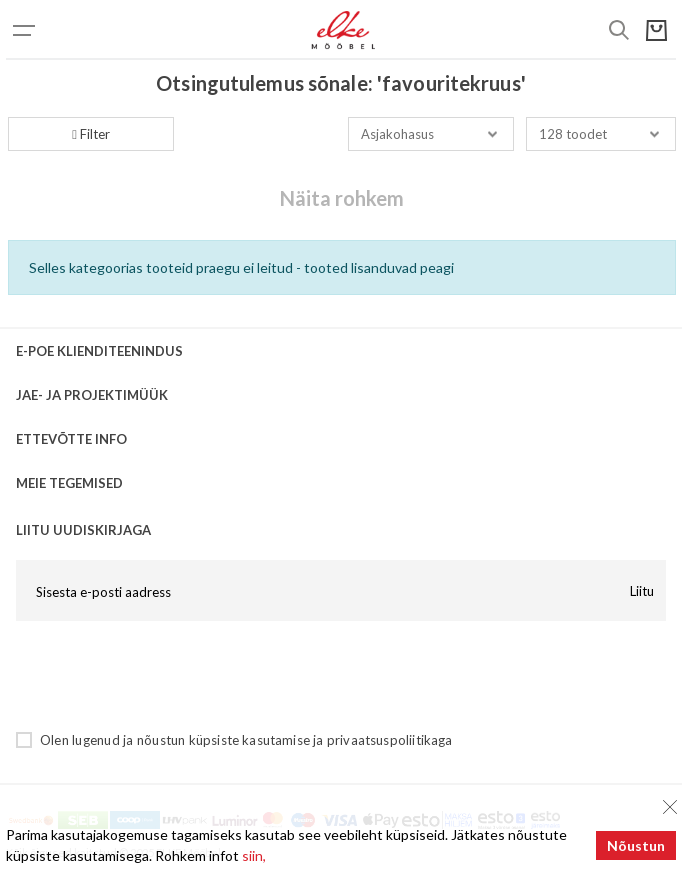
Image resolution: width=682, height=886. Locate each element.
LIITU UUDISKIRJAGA (83, 530)
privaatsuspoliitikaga (390, 740)
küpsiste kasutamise (249, 740)
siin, (254, 855)
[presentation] (168, 675)
